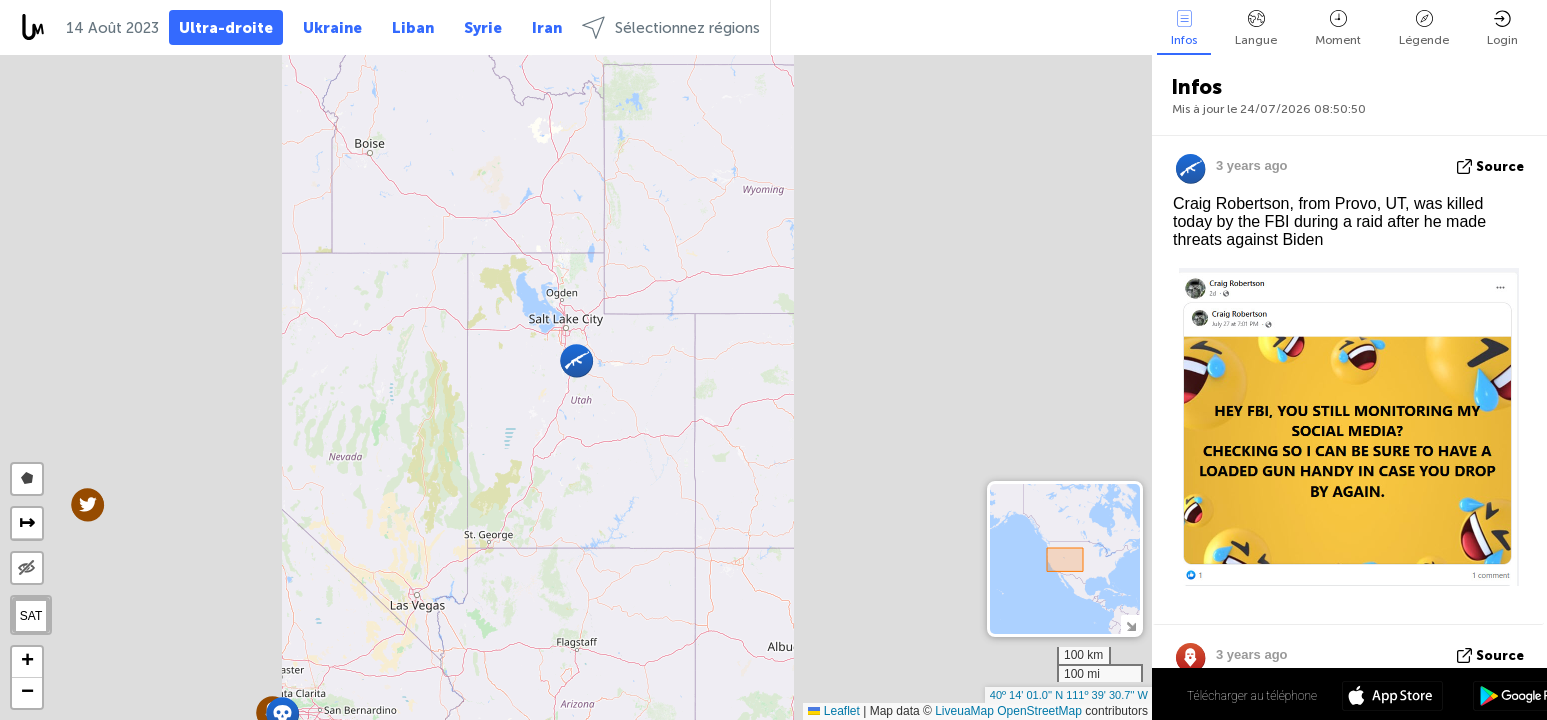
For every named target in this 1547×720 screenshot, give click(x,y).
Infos (1184, 28)
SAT (31, 616)
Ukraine (332, 28)
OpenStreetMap (1039, 711)
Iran (547, 28)
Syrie (483, 28)
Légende (1424, 28)
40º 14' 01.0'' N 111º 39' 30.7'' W (1069, 695)
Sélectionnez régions (671, 27)
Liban (413, 28)
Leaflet (833, 711)
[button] (87, 504)
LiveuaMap (964, 711)
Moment (1338, 28)
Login (1502, 28)
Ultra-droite (226, 28)
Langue (1256, 28)
